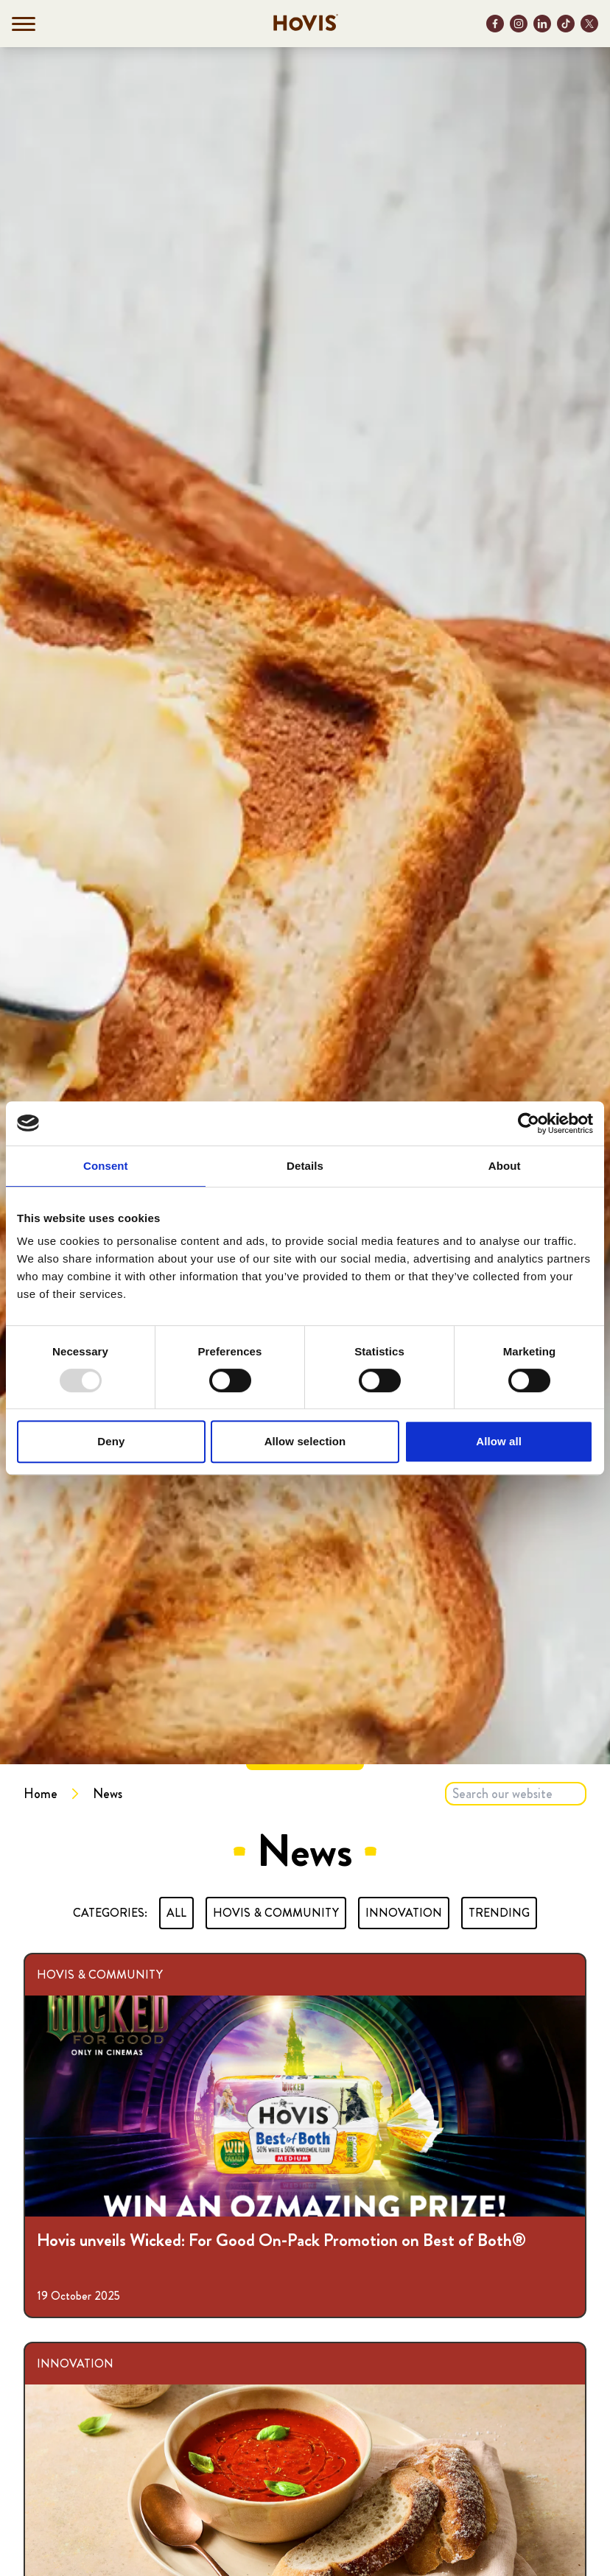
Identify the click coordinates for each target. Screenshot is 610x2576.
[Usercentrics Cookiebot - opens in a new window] (528, 1123)
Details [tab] (305, 1165)
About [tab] (504, 1165)
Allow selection (305, 1441)
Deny (111, 1441)
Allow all (499, 1441)
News (107, 1793)
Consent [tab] (105, 1165)
